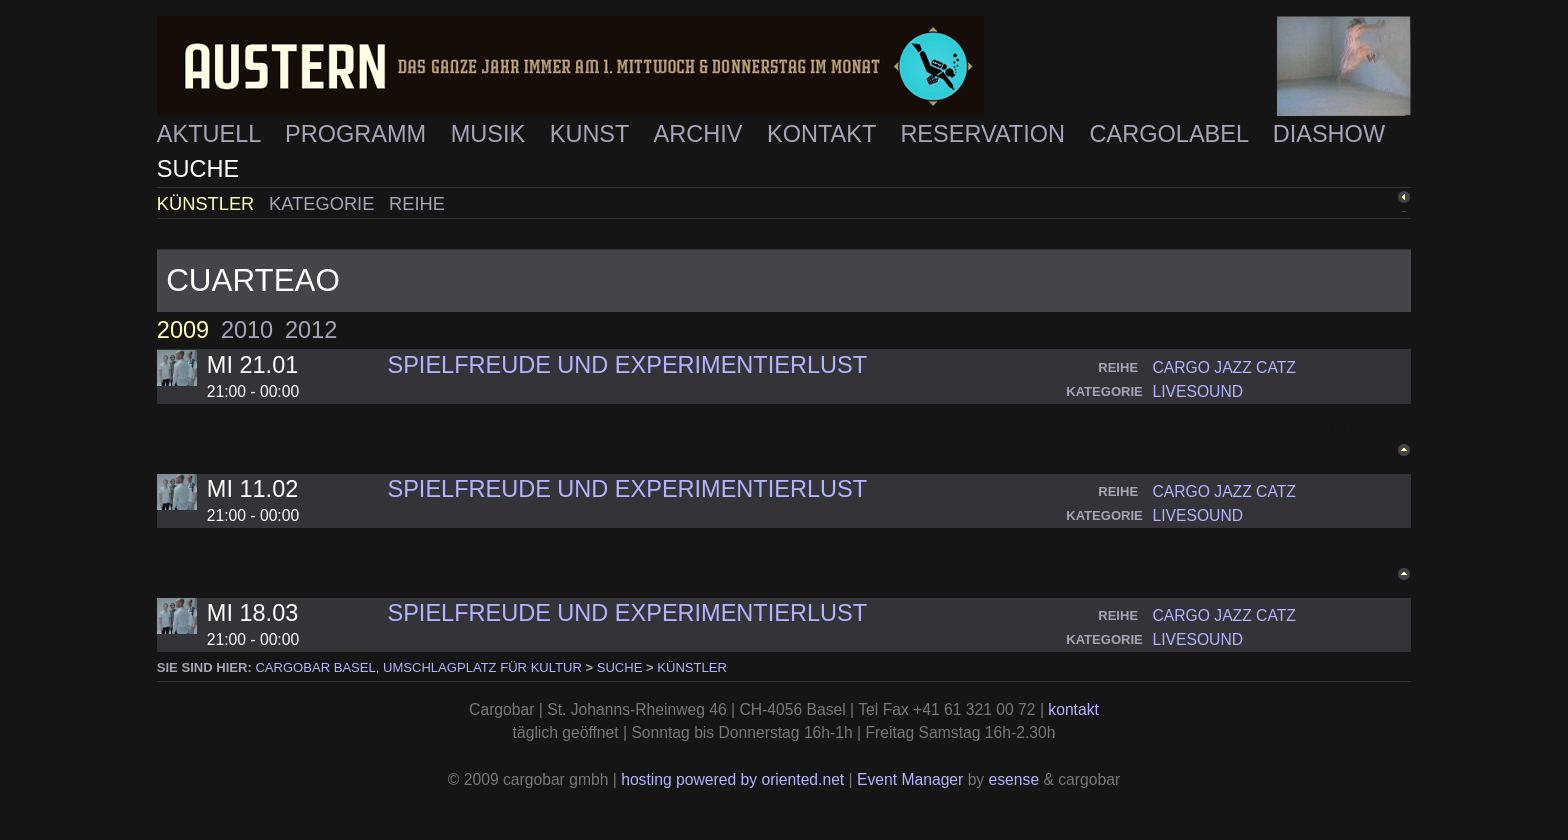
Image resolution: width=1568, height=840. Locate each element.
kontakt (1073, 709)
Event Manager (910, 779)
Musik (491, 134)
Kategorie (324, 203)
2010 (247, 330)
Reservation (985, 134)
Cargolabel (1172, 134)
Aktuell (212, 134)
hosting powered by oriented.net (732, 779)
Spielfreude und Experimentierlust (627, 365)
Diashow (1329, 134)
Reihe (417, 203)
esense (1014, 779)
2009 (183, 330)
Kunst (593, 134)
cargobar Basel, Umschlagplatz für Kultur (418, 667)
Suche (198, 169)
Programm (359, 134)
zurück (1368, 201)
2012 (311, 330)
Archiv (701, 134)
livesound (1197, 391)
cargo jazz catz (1223, 367)
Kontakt (824, 134)
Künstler (208, 203)
